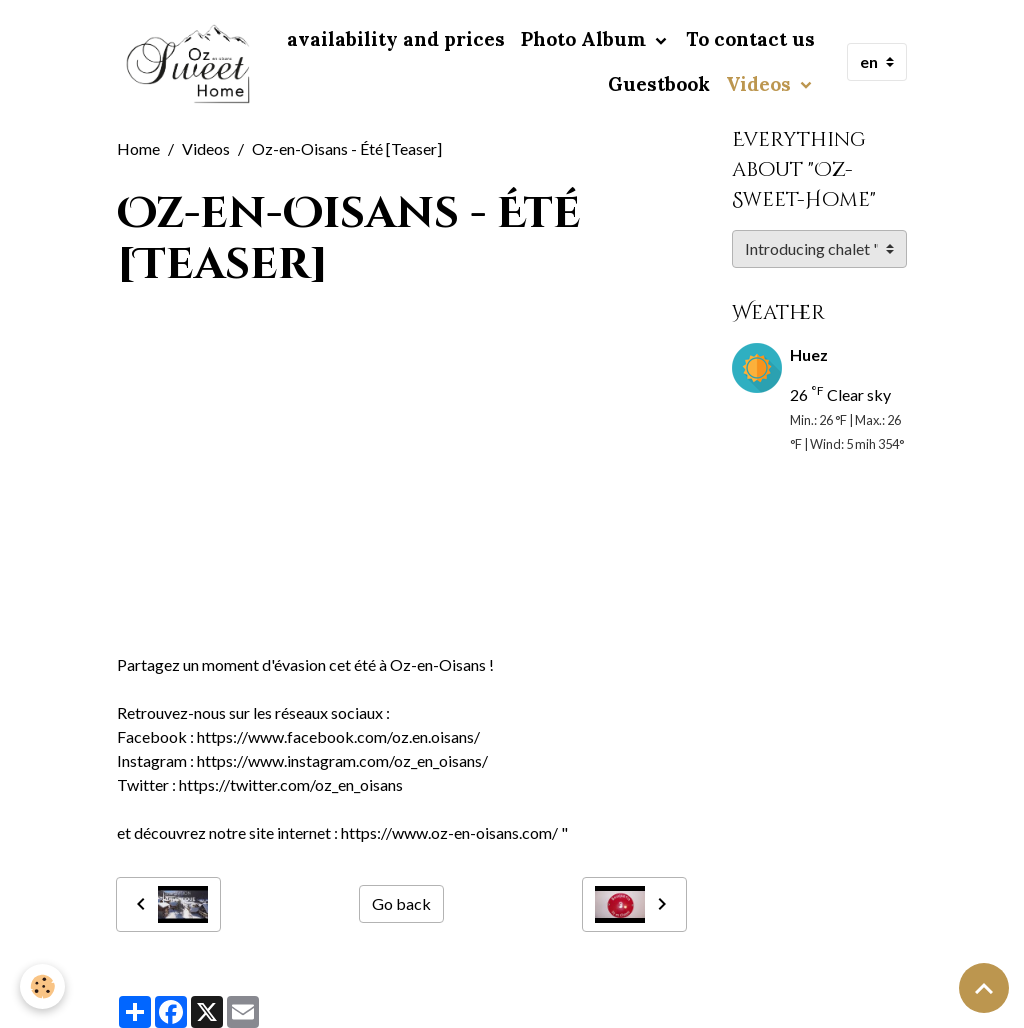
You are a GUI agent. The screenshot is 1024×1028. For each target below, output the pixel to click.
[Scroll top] (984, 988)
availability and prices (396, 39)
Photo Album (586, 39)
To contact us (750, 39)
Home (138, 148)
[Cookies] (42, 986)
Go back (401, 903)
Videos (761, 84)
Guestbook (659, 84)
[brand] (189, 62)
